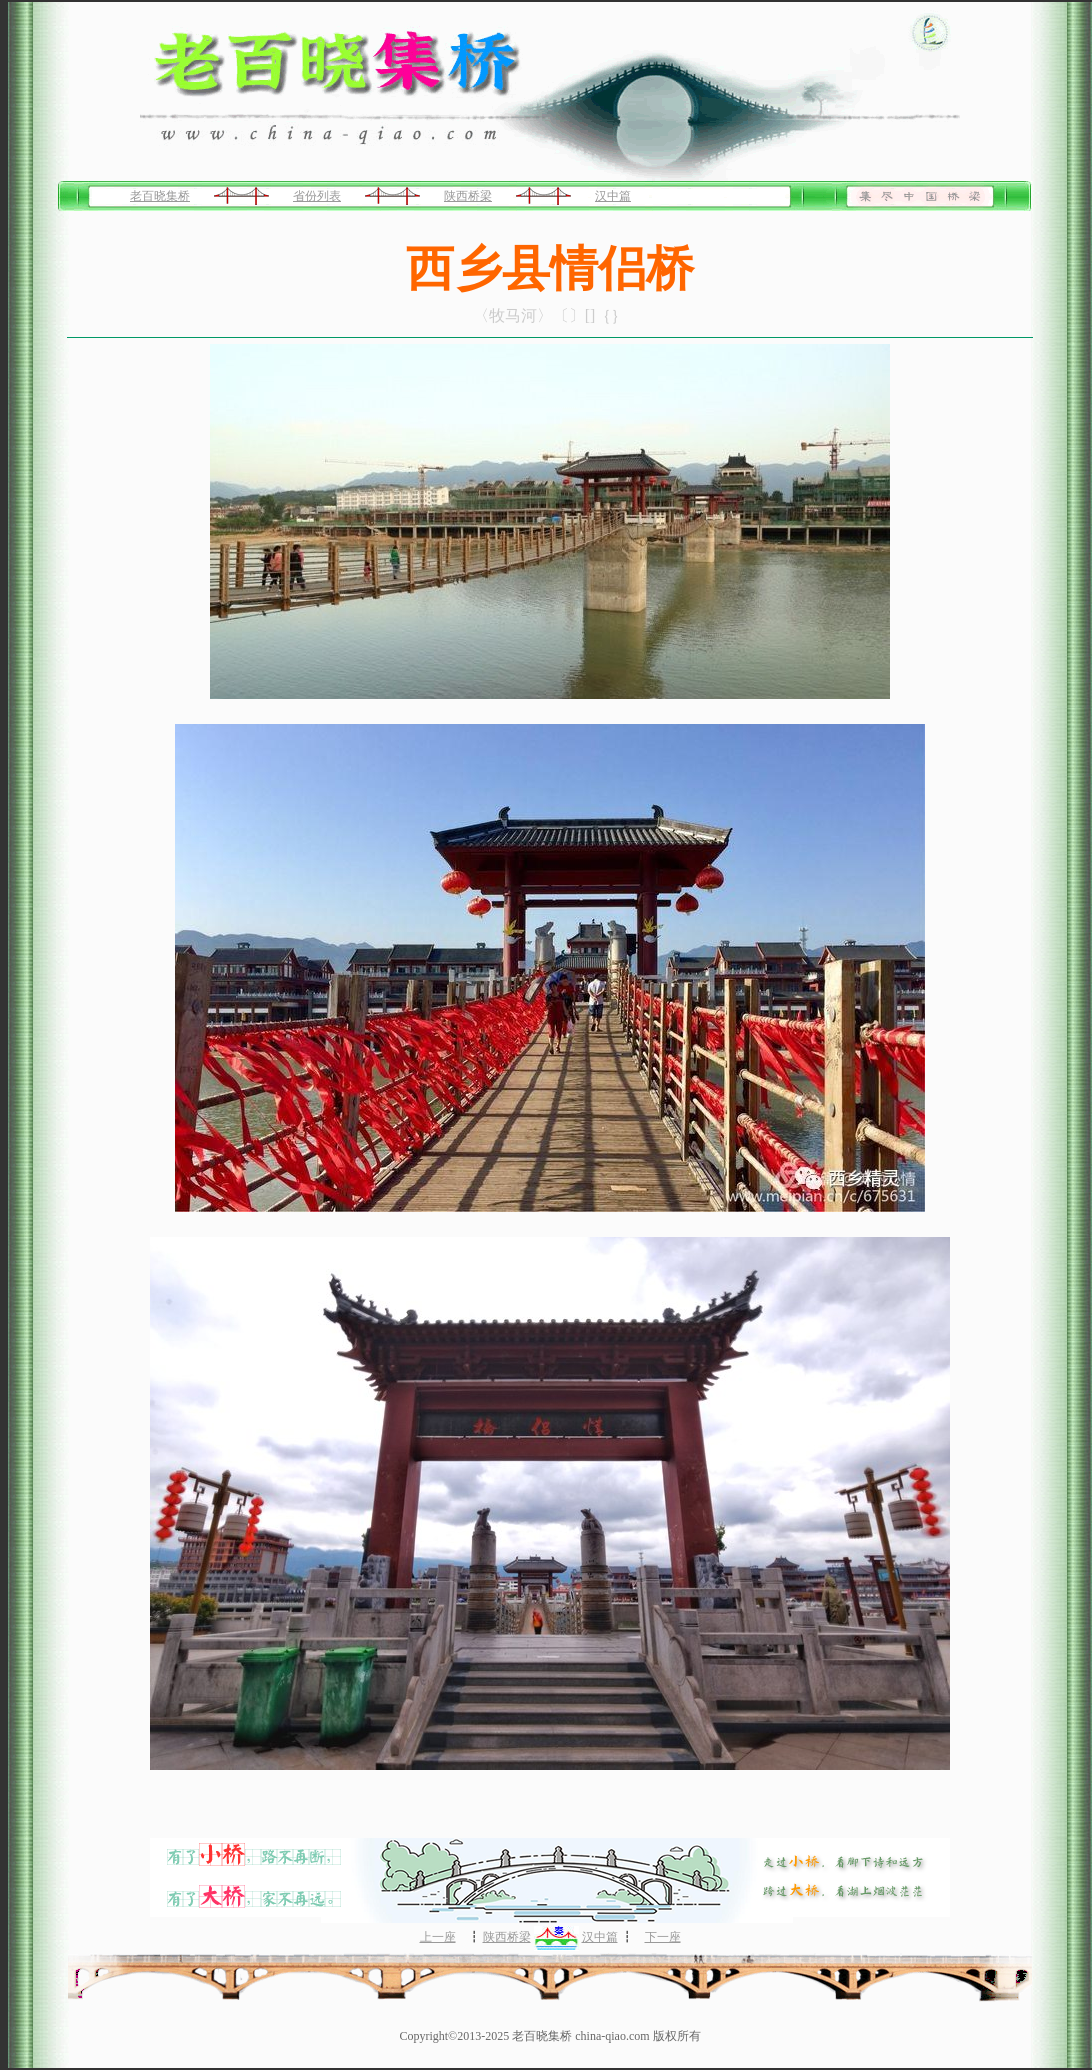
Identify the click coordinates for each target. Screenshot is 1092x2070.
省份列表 (317, 196)
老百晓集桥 (160, 196)
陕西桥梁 (468, 196)
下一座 (663, 1937)
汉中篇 (613, 196)
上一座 (438, 1937)
